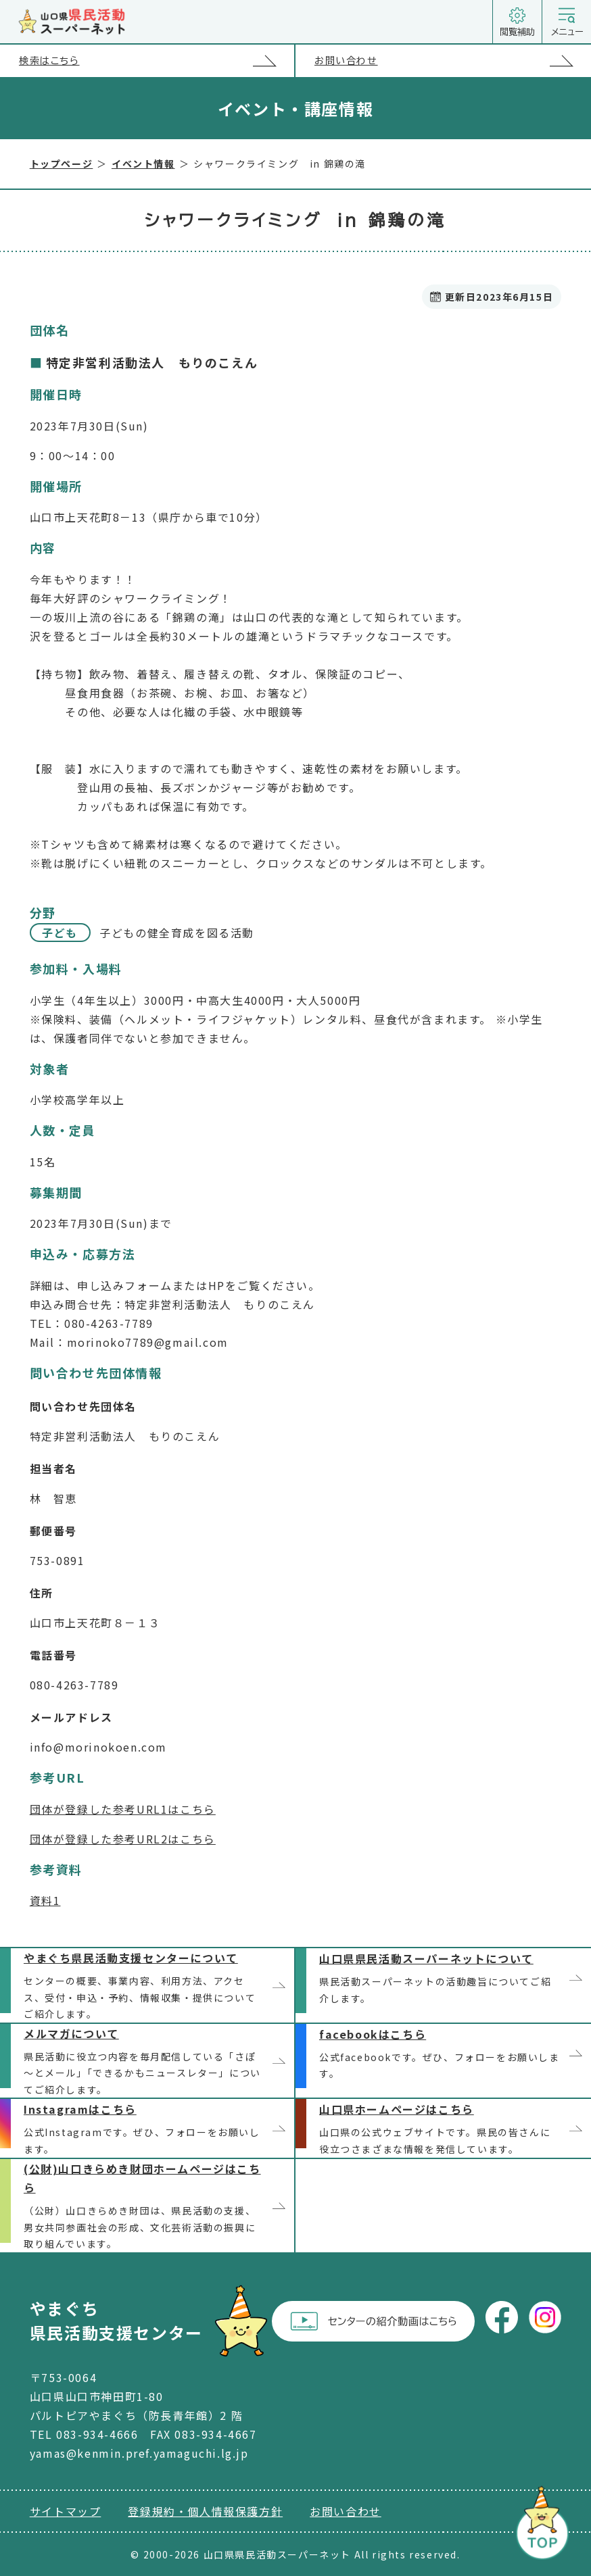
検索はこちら (156, 60)
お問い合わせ (452, 61)
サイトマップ (65, 2511)
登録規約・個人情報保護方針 (205, 2511)
